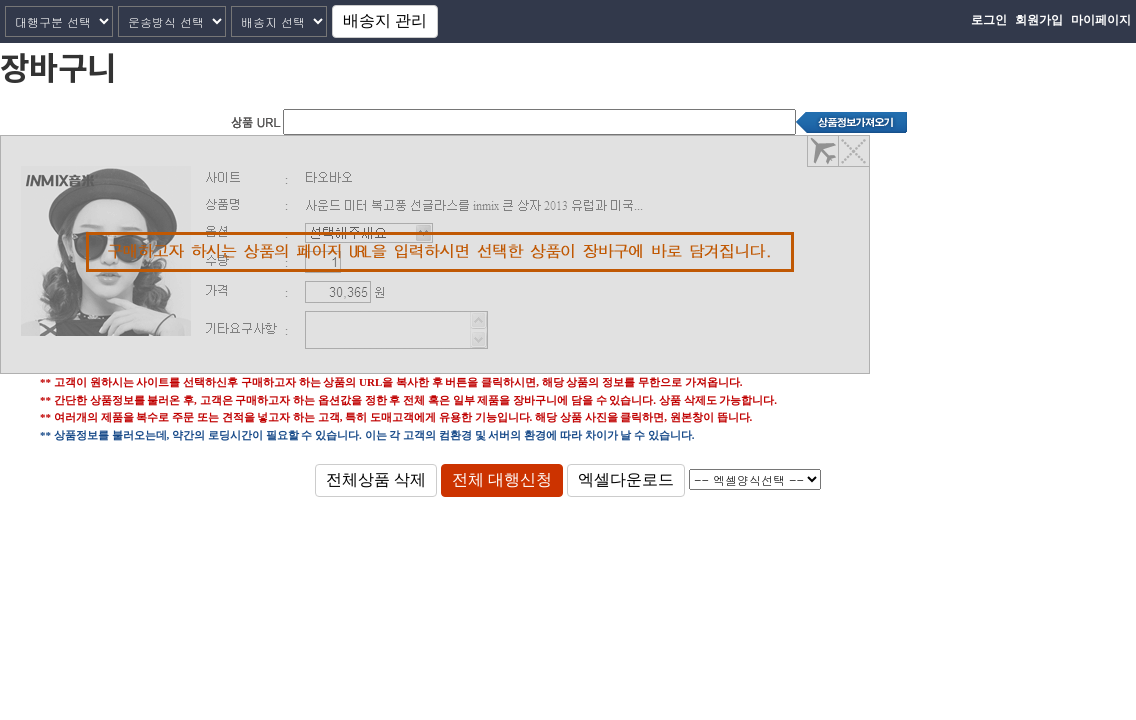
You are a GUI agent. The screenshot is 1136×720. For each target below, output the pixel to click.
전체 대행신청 (502, 479)
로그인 (989, 20)
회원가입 (1039, 20)
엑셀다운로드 (626, 479)
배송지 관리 (385, 20)
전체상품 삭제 (376, 479)
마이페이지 (1101, 20)
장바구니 (58, 66)
